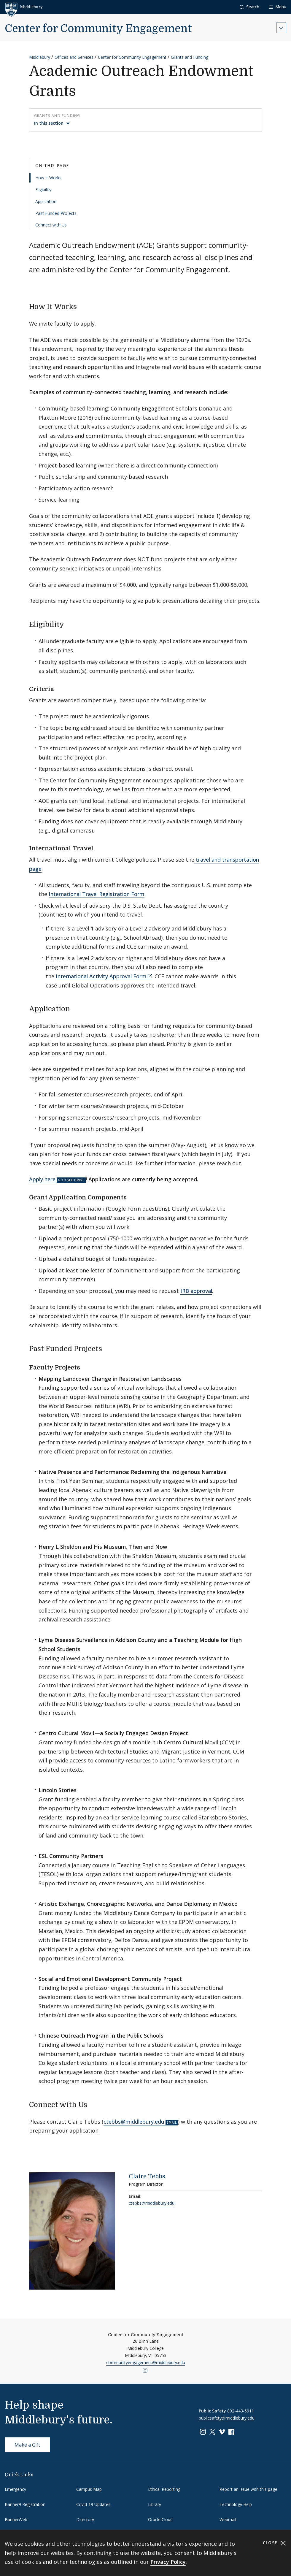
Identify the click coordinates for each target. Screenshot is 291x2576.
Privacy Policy (168, 2561)
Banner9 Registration (25, 2504)
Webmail (228, 2519)
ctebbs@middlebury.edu (134, 2121)
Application (45, 201)
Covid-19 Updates (93, 2504)
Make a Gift (27, 2445)
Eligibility (43, 189)
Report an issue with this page (248, 2489)
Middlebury (39, 57)
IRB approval (196, 1290)
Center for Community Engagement (98, 29)
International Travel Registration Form (96, 894)
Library (154, 2504)
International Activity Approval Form (101, 976)
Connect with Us (51, 225)
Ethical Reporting (164, 2489)
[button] (249, 7)
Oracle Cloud (160, 2519)
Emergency (15, 2489)
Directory (85, 2519)
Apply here (42, 1179)
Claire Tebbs (147, 2176)
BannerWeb (16, 2519)
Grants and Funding (189, 57)
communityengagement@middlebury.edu (145, 2362)
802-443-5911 (240, 2411)
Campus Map (89, 2489)
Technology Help (236, 2504)
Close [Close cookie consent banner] (274, 2543)
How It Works (48, 177)
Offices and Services (74, 57)
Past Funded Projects (56, 213)
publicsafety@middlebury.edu (227, 2418)
